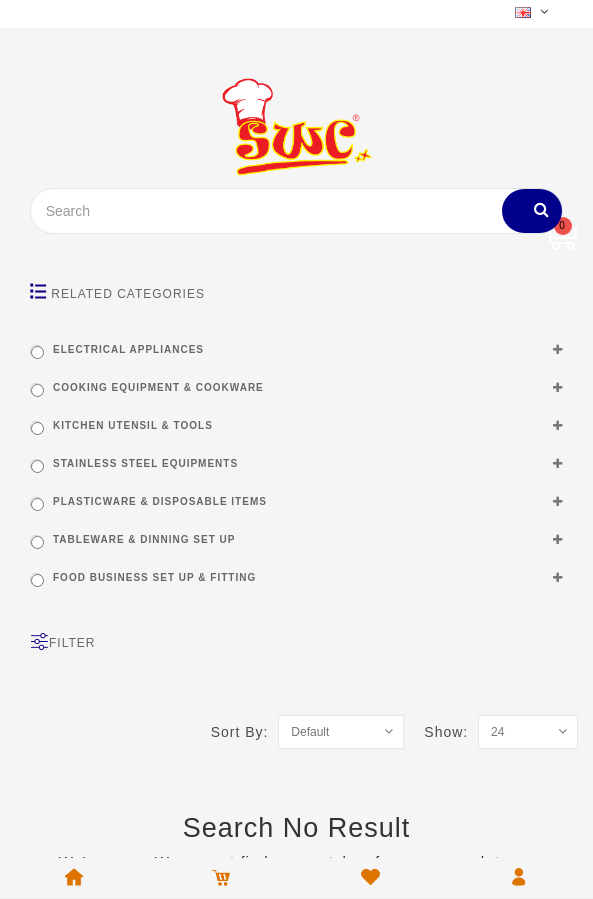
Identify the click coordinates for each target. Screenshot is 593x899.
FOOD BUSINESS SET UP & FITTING (154, 577)
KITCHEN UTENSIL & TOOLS (133, 425)
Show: (451, 732)
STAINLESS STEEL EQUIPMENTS (145, 463)
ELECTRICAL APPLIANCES (128, 349)
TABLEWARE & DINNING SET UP (144, 539)
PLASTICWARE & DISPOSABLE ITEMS (160, 501)
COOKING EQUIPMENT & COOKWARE (158, 387)
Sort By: (245, 732)
